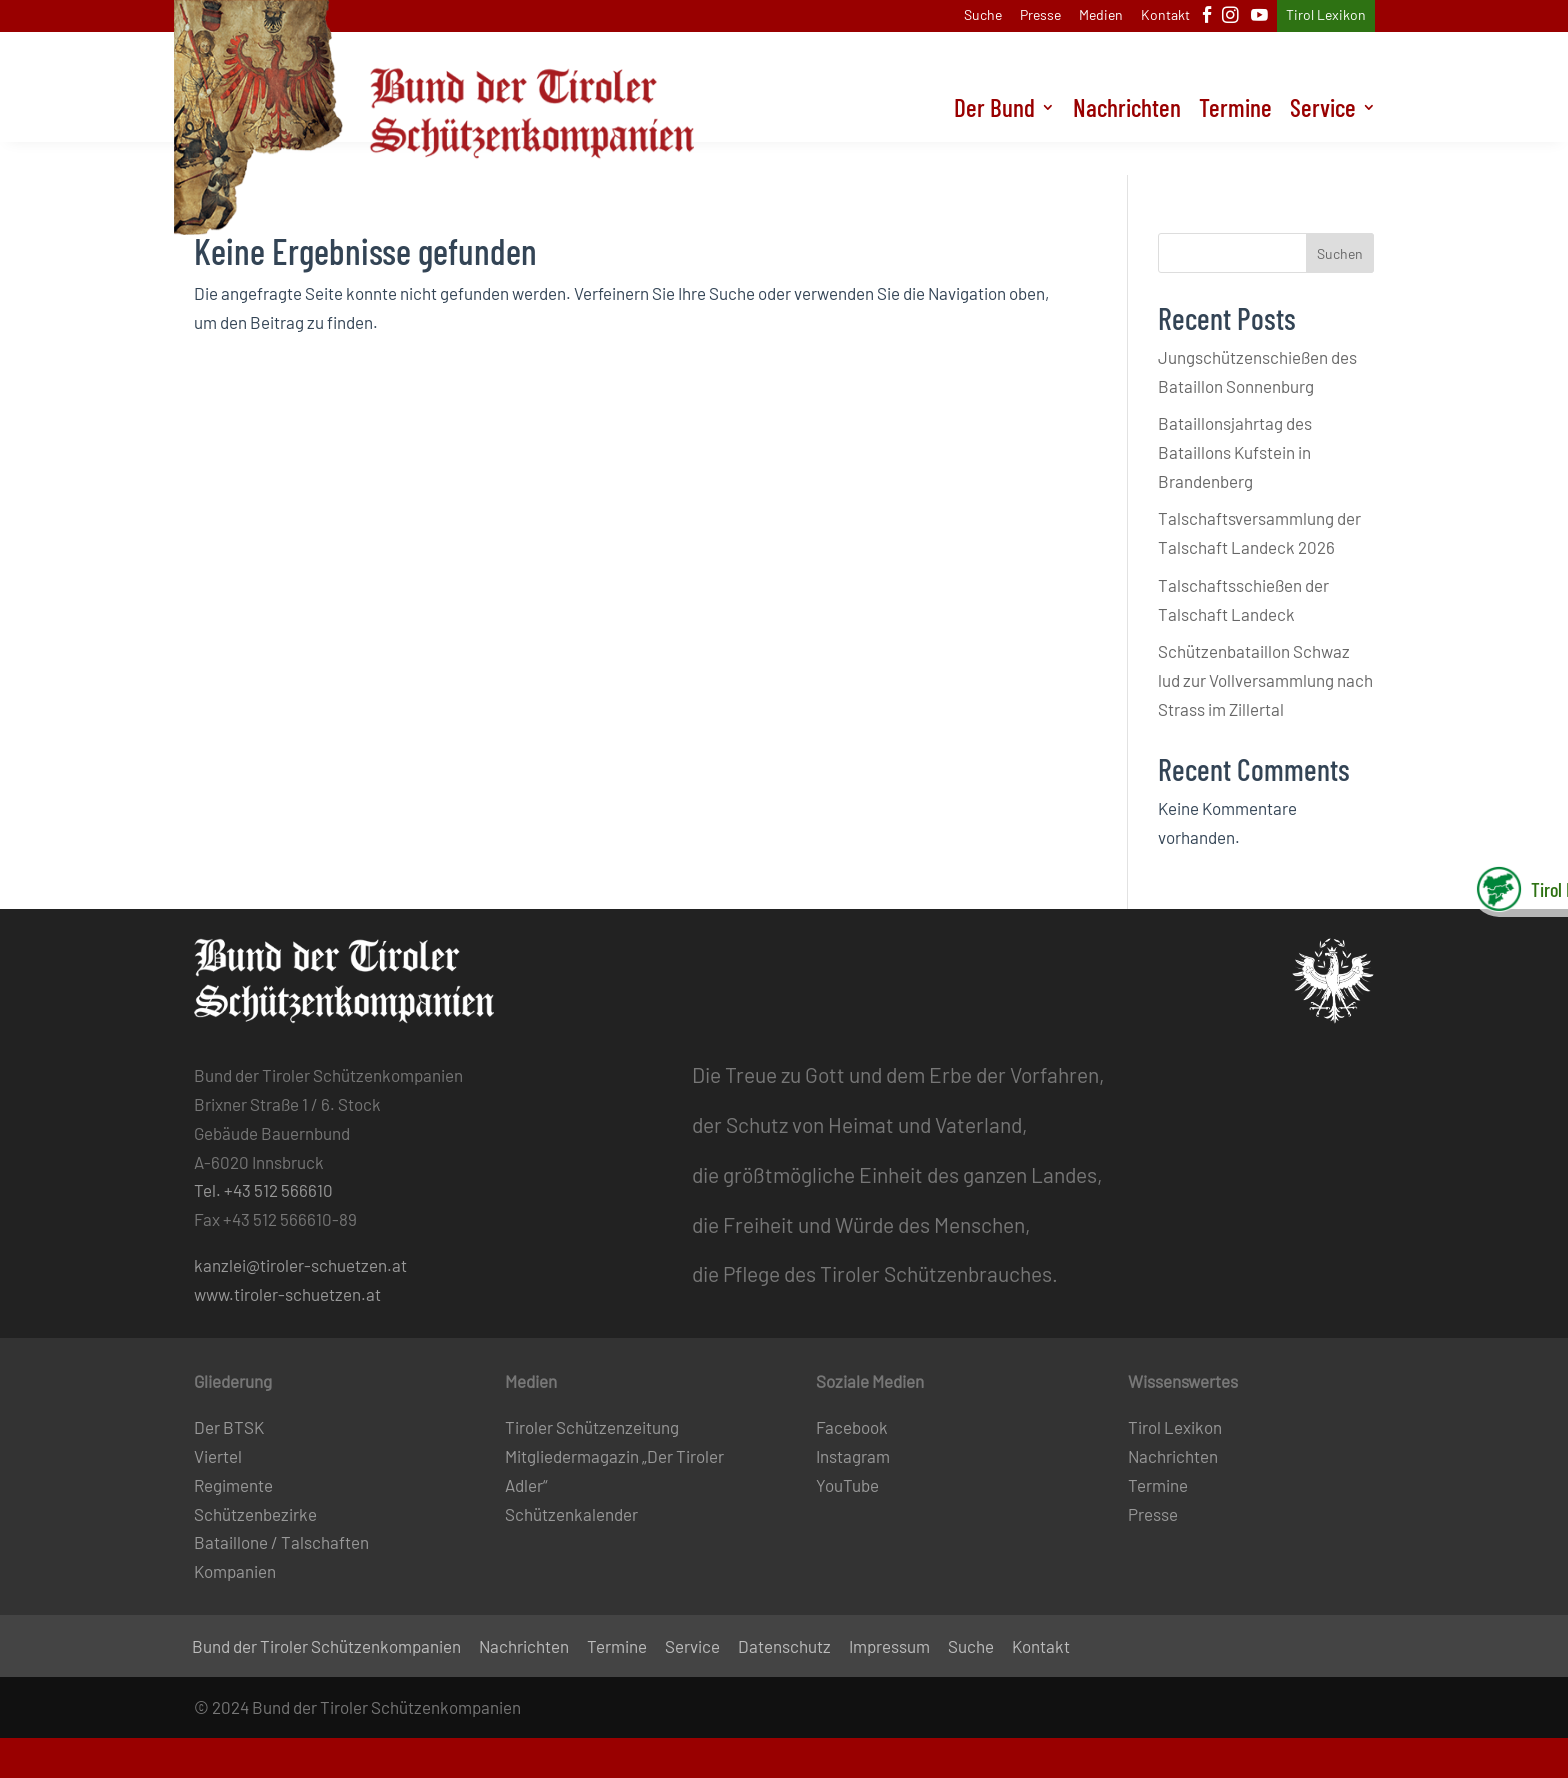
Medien (1101, 15)
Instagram (853, 1456)
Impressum (889, 1647)
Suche (983, 15)
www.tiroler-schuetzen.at (287, 1294)
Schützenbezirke (255, 1514)
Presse (1040, 15)
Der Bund (989, 144)
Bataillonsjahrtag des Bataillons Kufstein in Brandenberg (1235, 452)
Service (1322, 144)
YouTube (847, 1485)
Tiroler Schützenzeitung (592, 1427)
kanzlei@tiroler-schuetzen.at (300, 1265)
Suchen (1340, 253)
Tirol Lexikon (1326, 15)
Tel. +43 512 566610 (263, 1190)
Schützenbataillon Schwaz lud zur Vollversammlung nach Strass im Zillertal (1265, 680)
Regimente (233, 1485)
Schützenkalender (571, 1514)
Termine (1233, 144)
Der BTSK (229, 1427)
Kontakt (1165, 15)
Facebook (852, 1427)
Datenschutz (784, 1647)
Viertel (218, 1456)
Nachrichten (1123, 144)
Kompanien (235, 1571)
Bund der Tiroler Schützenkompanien (326, 1647)
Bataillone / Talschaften (281, 1542)
